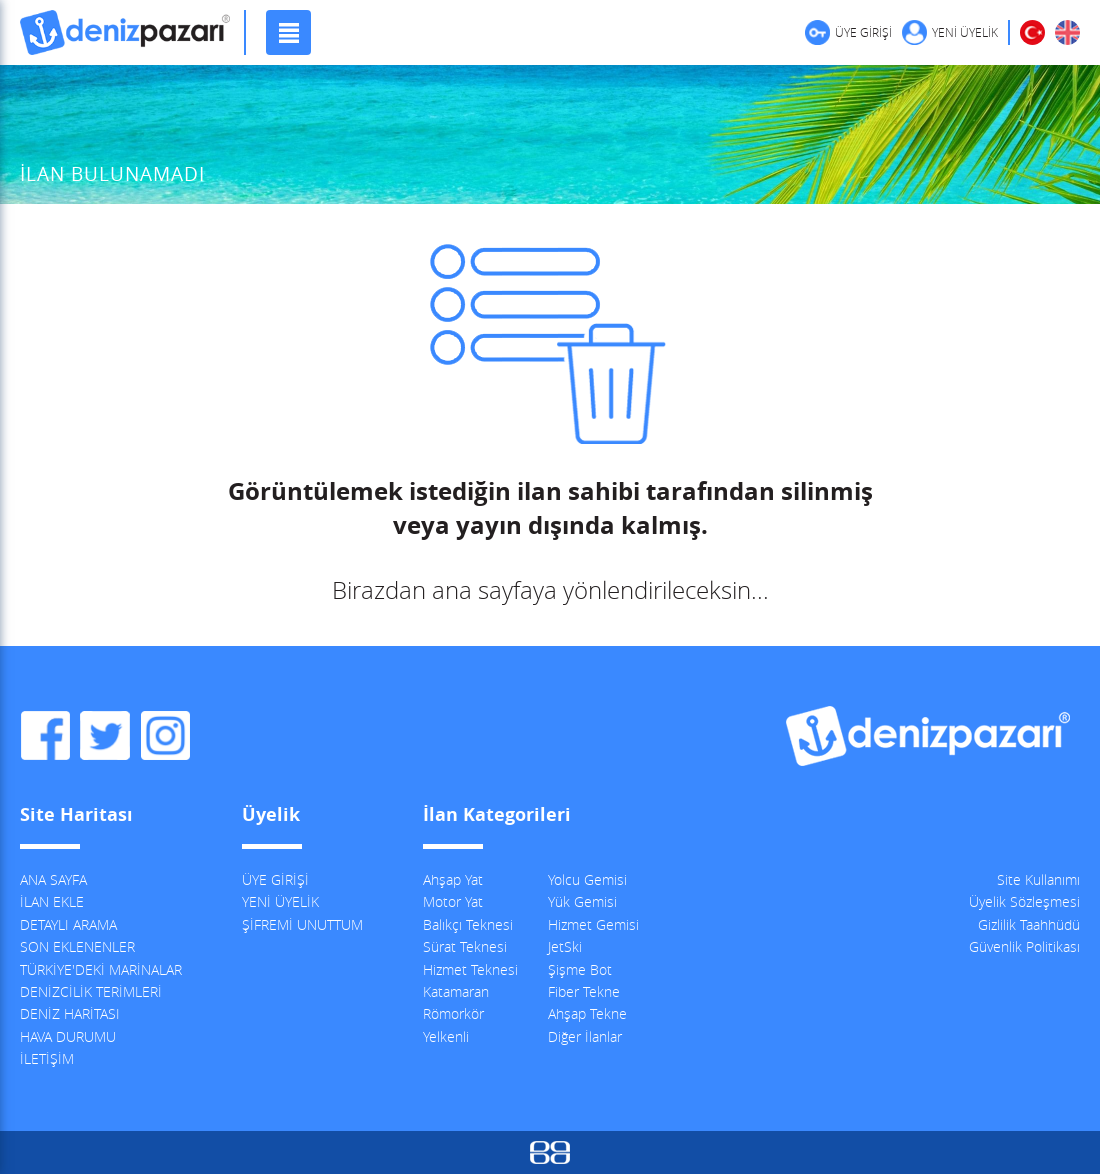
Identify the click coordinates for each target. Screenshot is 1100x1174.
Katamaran (456, 991)
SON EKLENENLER (77, 946)
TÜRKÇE (1032, 32)
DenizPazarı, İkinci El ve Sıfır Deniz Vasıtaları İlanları (125, 32)
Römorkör (453, 1013)
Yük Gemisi (582, 901)
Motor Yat (453, 901)
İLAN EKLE (52, 901)
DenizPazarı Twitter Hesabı (105, 736)
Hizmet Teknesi (470, 969)
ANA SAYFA (53, 879)
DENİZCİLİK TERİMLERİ (91, 991)
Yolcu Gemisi (587, 879)
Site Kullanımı (1038, 879)
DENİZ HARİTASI (70, 1013)
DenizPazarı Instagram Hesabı (165, 736)
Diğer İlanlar (585, 1036)
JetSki (565, 946)
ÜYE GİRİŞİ (863, 32)
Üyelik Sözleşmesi (1024, 901)
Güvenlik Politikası (1024, 946)
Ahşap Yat (453, 879)
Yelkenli (446, 1036)
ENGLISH (1067, 32)
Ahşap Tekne (587, 1013)
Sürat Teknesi (465, 946)
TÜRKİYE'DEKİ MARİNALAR (101, 969)
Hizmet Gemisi (593, 924)
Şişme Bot (580, 969)
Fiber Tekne (584, 991)
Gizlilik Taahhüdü (1029, 924)
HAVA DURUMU (68, 1036)
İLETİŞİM (47, 1058)
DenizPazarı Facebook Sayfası (45, 736)
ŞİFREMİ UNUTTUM (302, 924)
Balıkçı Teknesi (468, 924)
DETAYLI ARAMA (68, 924)
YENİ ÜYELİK (965, 32)
